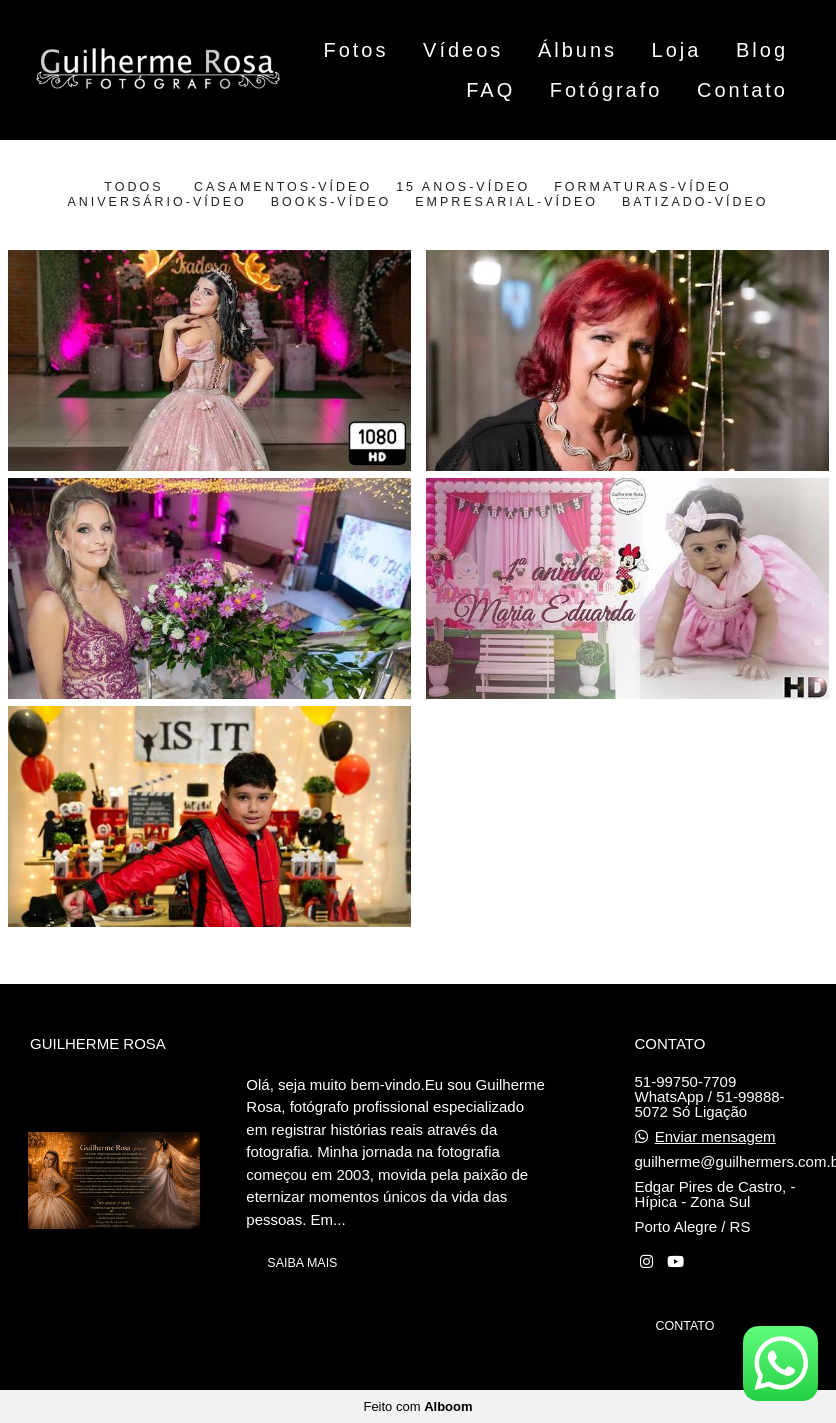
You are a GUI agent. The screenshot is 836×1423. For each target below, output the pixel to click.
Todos (133, 187)
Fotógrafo (606, 90)
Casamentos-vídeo (283, 187)
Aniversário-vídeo (156, 202)
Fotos (355, 50)
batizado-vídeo (695, 202)
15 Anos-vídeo (463, 187)
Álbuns (577, 50)
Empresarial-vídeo (506, 202)
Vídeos (463, 50)
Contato (742, 90)
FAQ (490, 90)
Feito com (417, 1406)
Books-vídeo (331, 202)
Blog (762, 50)
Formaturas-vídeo (642, 187)
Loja (677, 50)
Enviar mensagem (715, 1136)
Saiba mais (302, 1263)
